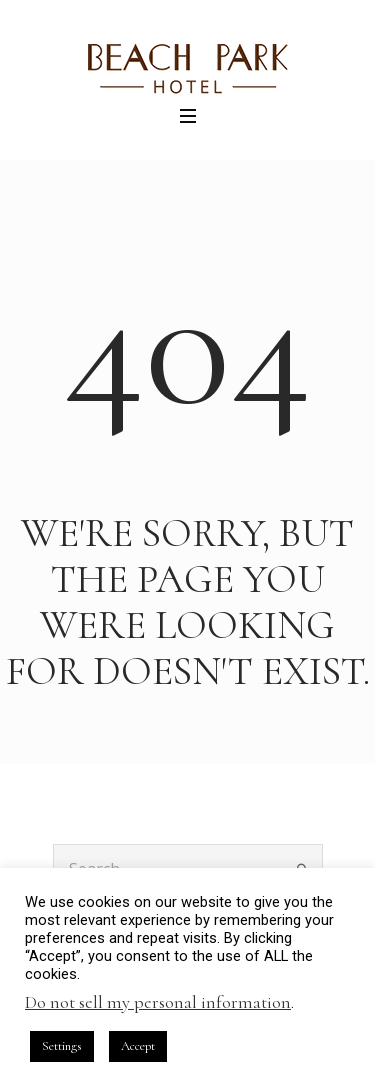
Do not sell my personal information (158, 1002)
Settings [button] (62, 1046)
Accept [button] (138, 1046)
